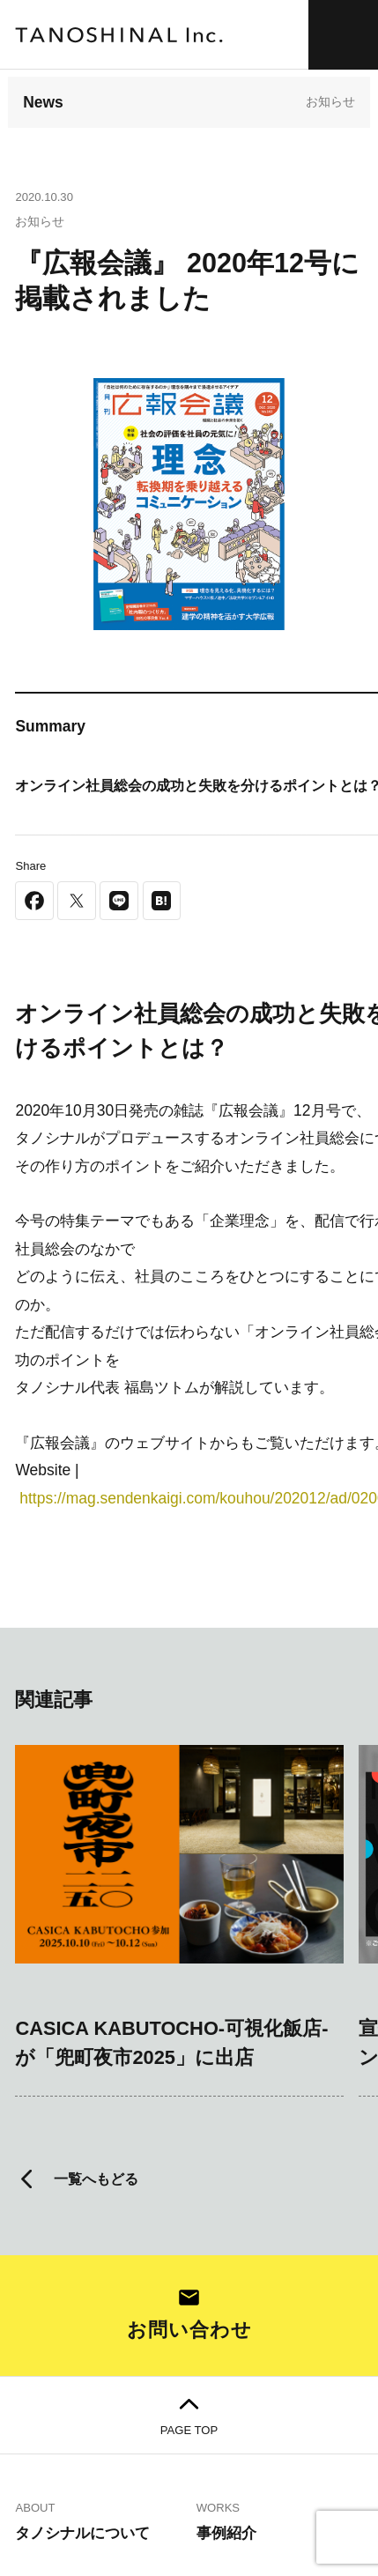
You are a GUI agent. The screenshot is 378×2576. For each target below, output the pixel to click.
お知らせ (330, 101)
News (43, 102)
